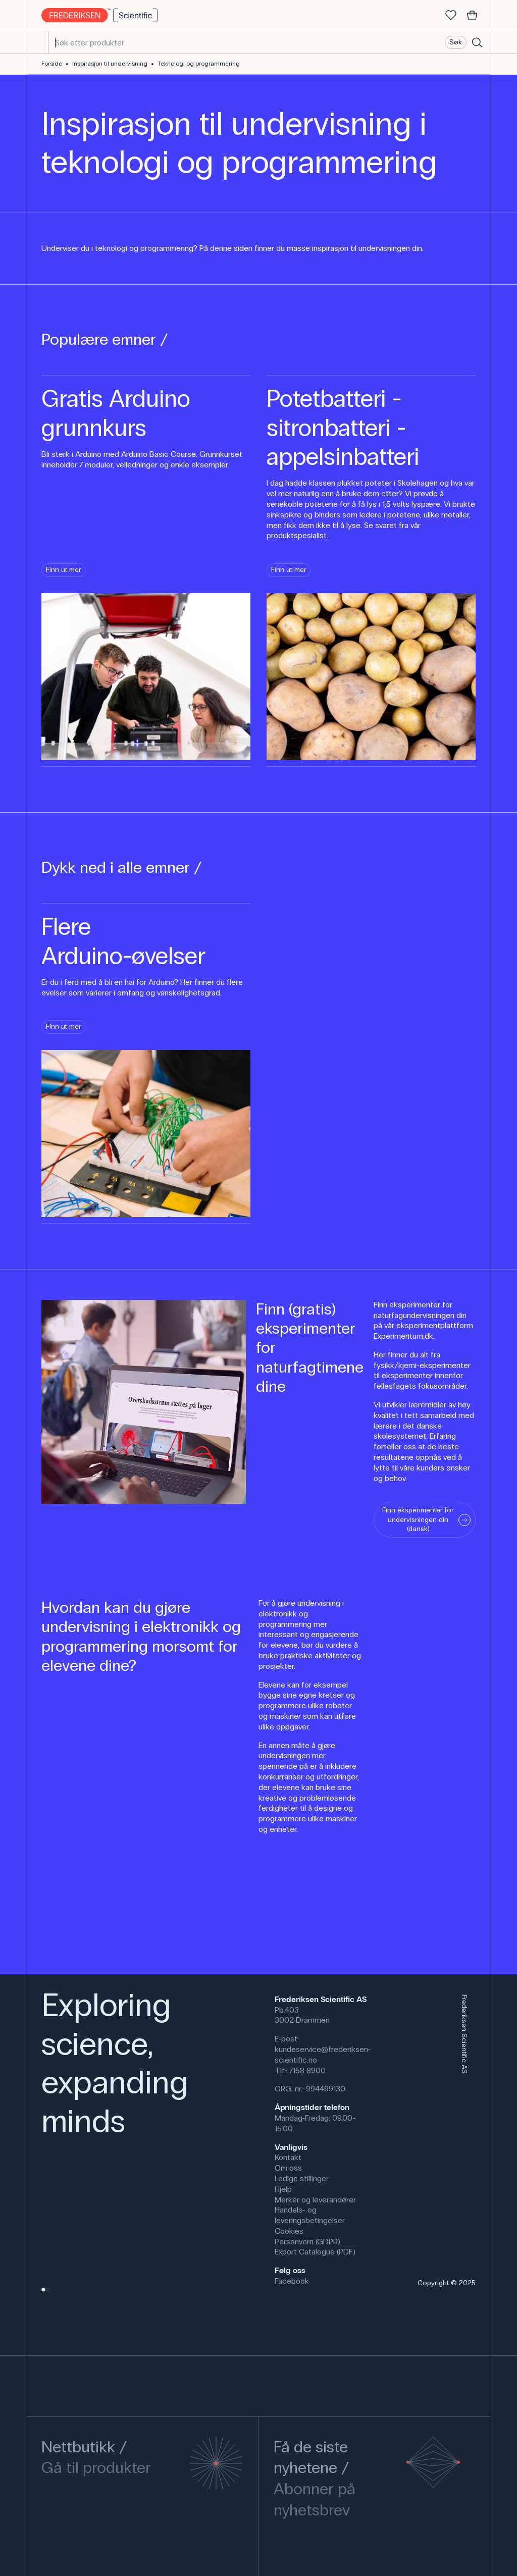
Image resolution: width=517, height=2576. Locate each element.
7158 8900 (307, 2070)
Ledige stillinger (302, 2178)
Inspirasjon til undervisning (109, 63)
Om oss (288, 2168)
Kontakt (288, 2157)
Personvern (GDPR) (307, 2241)
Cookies (289, 2231)
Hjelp (283, 2189)
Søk (455, 42)
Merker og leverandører (315, 2199)
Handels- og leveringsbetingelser (310, 2215)
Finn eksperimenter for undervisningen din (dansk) (426, 1519)
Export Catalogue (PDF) (315, 2251)
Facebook (292, 2281)
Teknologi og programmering (199, 63)
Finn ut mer (63, 569)
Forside (51, 63)
